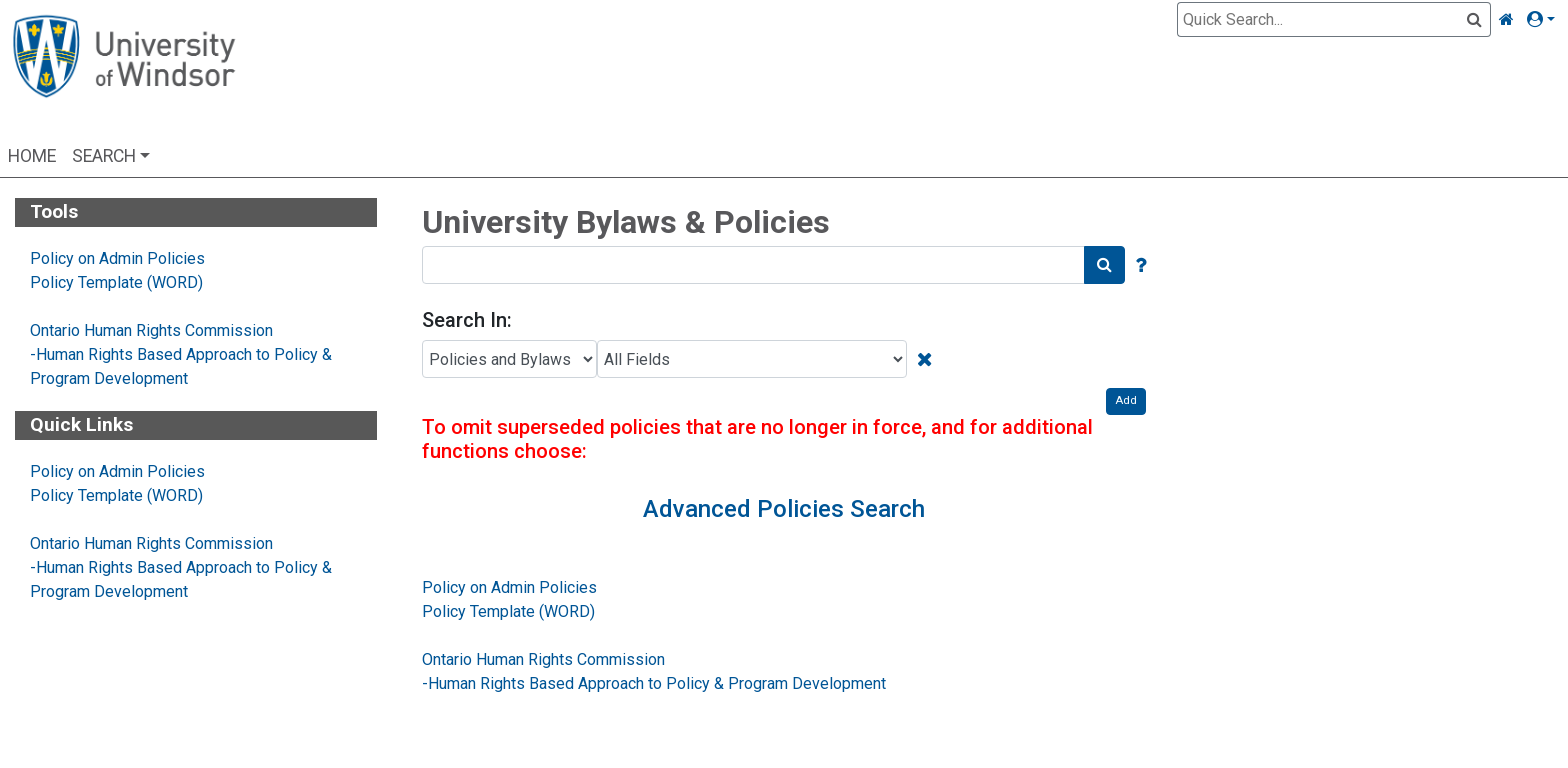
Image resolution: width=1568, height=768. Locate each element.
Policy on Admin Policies (117, 258)
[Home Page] (123, 72)
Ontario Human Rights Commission (151, 330)
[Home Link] (1506, 20)
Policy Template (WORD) (116, 282)
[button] (1545, 20)
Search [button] (104, 156)
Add (1126, 400)
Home (32, 156)
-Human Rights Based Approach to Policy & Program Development (654, 683)
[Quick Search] (1322, 19)
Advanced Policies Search (784, 509)
